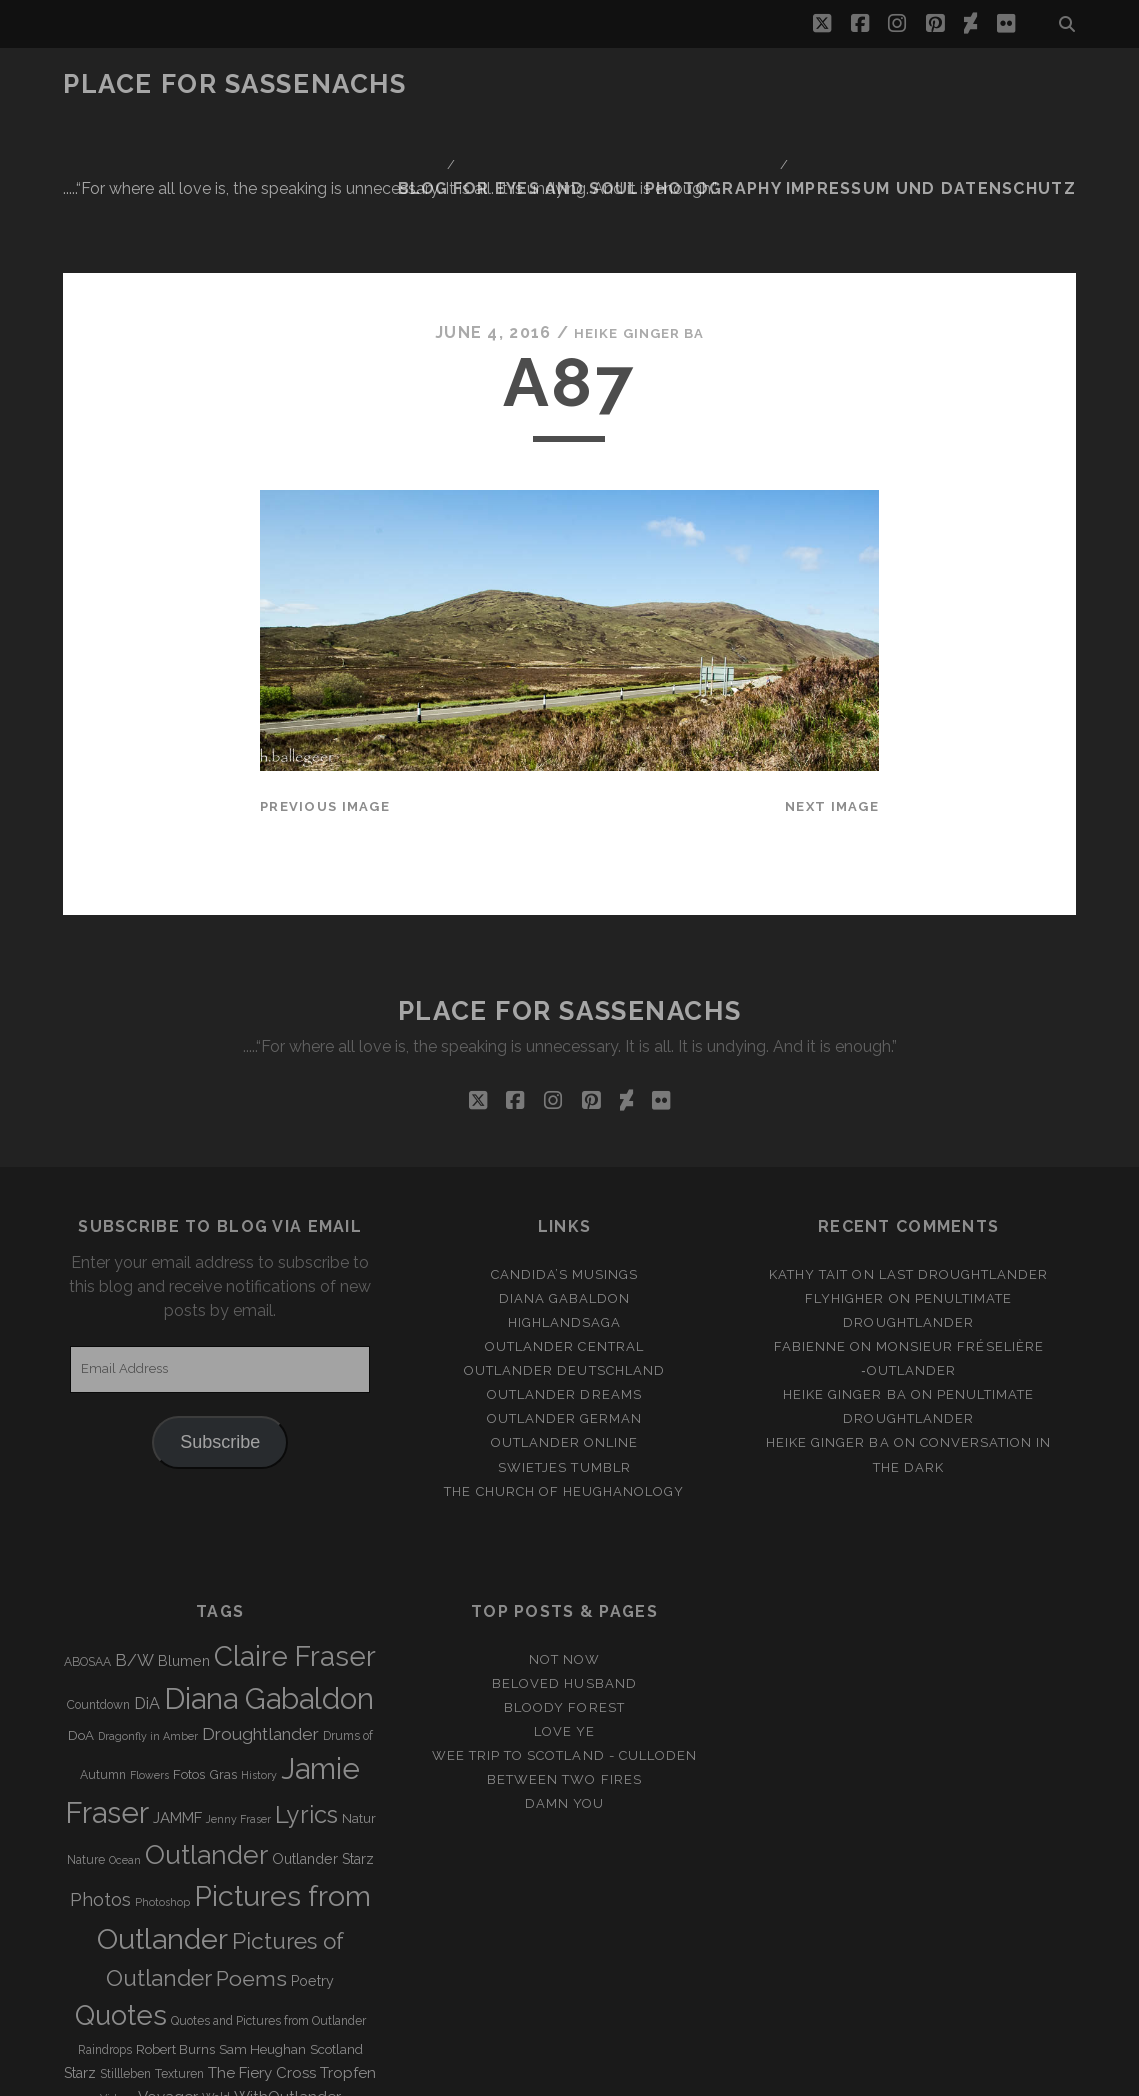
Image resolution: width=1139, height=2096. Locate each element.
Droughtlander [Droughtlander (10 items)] (260, 1606)
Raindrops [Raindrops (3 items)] (105, 1921)
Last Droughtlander (964, 1145)
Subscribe (220, 1313)
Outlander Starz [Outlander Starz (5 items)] (323, 1731)
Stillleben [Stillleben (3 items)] (125, 1945)
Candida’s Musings (565, 1145)
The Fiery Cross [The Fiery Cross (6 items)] (262, 1944)
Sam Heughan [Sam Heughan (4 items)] (262, 1920)
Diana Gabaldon (565, 1169)
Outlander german (565, 1290)
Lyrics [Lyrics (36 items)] (306, 1687)
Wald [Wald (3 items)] (216, 1969)
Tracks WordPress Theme (485, 2073)
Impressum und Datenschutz (956, 84)
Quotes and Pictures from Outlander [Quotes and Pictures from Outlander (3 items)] (268, 1893)
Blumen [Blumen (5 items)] (184, 1532)
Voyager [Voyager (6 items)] (168, 1968)
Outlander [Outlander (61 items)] (206, 1726)
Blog (497, 84)
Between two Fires (564, 1650)
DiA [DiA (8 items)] (147, 1574)
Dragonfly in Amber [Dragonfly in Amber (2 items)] (148, 1608)
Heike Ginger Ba (639, 204)
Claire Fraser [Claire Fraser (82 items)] (295, 1527)
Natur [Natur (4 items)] (359, 1690)
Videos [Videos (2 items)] (117, 1969)
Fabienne (810, 1217)
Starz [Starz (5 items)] (80, 1944)
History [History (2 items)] (259, 1647)
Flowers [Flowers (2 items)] (149, 1647)
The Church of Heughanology (564, 1362)
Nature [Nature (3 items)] (86, 1732)
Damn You (564, 1674)
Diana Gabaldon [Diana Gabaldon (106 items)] (269, 1570)
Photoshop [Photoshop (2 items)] (162, 1773)
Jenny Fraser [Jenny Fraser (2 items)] (238, 1691)
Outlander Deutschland (564, 1242)
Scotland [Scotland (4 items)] (336, 1920)
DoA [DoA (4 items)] (81, 1607)
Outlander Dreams (564, 1266)
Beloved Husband (564, 1554)
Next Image (832, 677)
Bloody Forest (564, 1578)
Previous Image (325, 677)
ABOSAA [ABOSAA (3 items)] (87, 1533)
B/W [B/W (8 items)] (134, 1531)
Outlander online (565, 1314)
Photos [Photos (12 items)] (100, 1770)
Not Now (564, 1530)
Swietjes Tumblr (564, 1338)
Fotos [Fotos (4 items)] (189, 1646)
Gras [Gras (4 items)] (223, 1646)
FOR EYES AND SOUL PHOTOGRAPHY (677, 84)
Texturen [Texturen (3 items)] (179, 1945)
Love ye (564, 1602)
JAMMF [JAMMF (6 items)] (177, 1690)
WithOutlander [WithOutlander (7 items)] (287, 1967)
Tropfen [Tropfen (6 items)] (348, 1944)
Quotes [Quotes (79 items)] (121, 1887)
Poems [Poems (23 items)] (251, 1849)
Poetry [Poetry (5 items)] (312, 1852)
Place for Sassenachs (234, 84)
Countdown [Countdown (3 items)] (98, 1576)
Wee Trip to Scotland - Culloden (564, 1626)
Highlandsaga (565, 1193)
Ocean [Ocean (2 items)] (125, 1732)
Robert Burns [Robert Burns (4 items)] (175, 1920)
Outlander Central (564, 1217)
